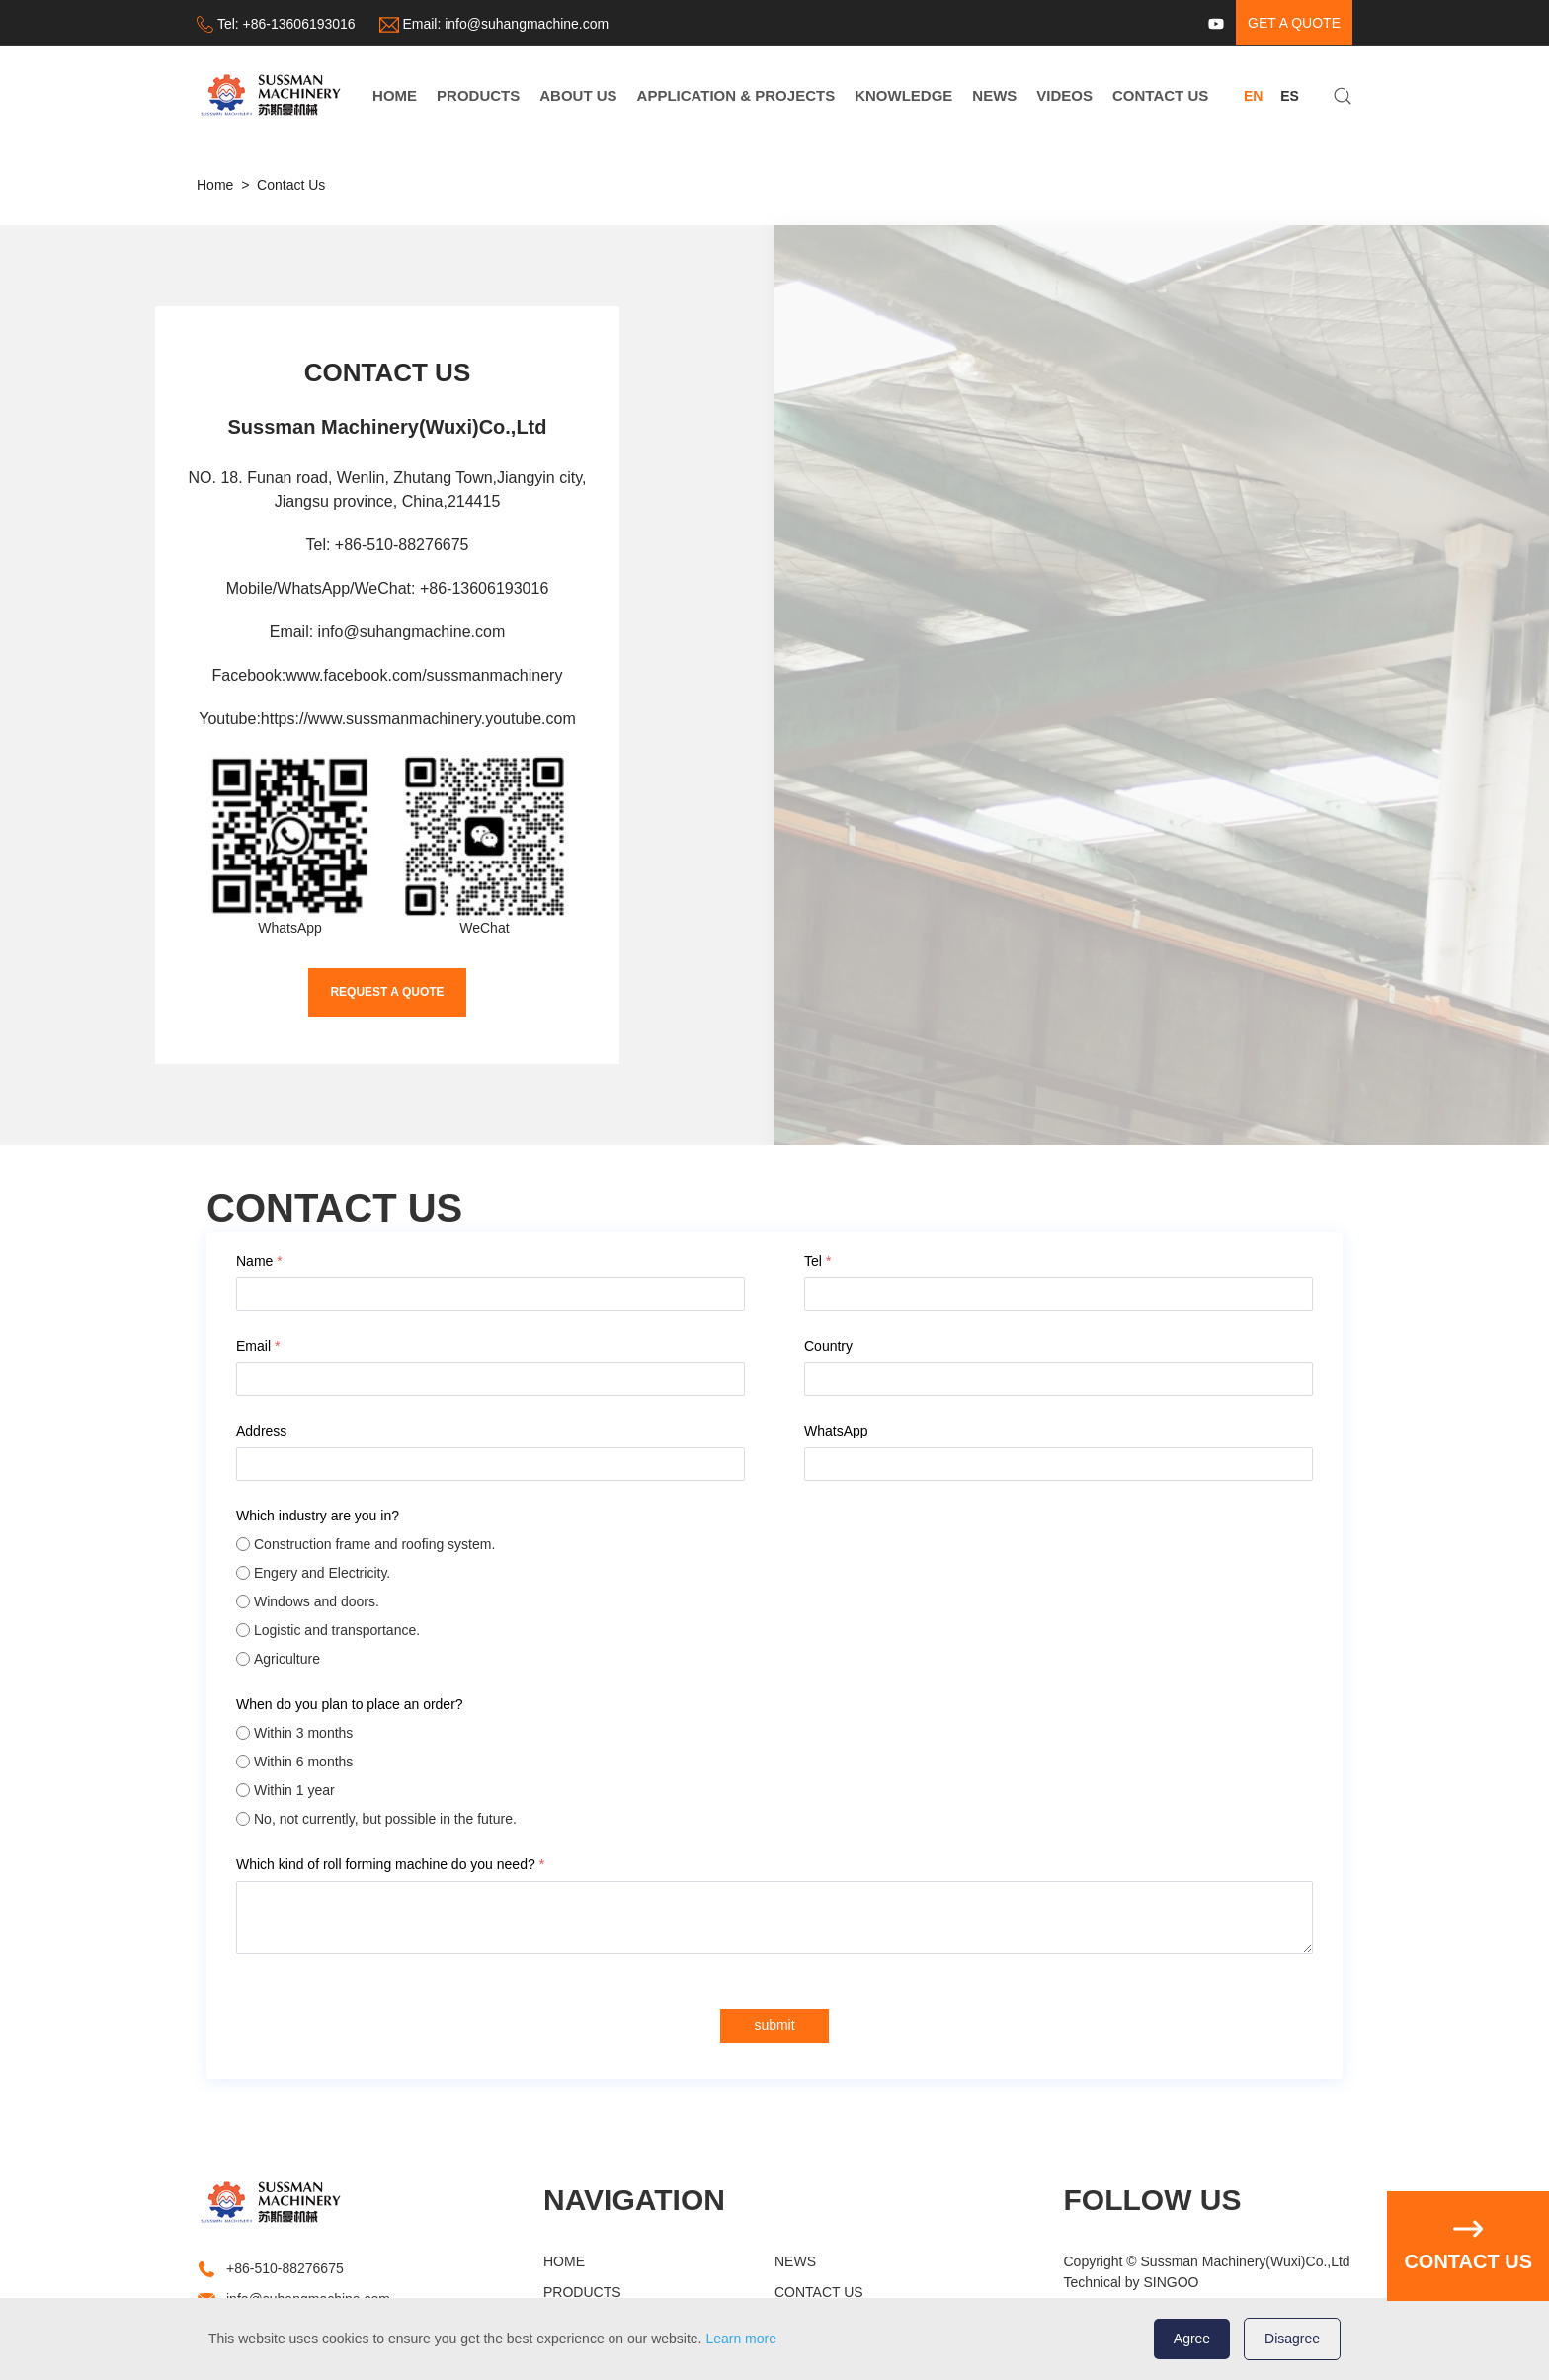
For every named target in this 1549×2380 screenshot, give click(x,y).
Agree (1192, 2338)
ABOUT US (577, 95)
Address (261, 1430)
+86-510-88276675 (285, 2268)
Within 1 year (294, 1790)
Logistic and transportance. (337, 1630)
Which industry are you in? (319, 1515)
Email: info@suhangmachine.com (388, 631)
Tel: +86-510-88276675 (386, 544)
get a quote (1294, 23)
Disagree (1292, 2338)
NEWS (994, 95)
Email (258, 1346)
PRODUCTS (478, 95)
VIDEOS (1064, 95)
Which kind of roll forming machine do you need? (390, 1864)
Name (259, 1261)
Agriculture (287, 1659)
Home (215, 185)
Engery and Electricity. (322, 1573)
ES (1289, 96)
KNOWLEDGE (903, 95)
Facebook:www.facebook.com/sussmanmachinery (387, 675)
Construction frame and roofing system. (374, 1544)
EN (1253, 96)
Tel (817, 1261)
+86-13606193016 (299, 24)
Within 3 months (303, 1733)
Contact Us (291, 185)
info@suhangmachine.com (527, 24)
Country (828, 1346)
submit (774, 2025)
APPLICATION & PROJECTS (736, 95)
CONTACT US (1160, 95)
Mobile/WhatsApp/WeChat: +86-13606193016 (387, 588)
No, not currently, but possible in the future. (385, 1819)
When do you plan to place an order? (349, 1704)
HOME (394, 95)
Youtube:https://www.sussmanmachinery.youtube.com (387, 718)
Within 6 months (303, 1761)
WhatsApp (836, 1430)
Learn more (740, 2338)
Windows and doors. (316, 1601)
